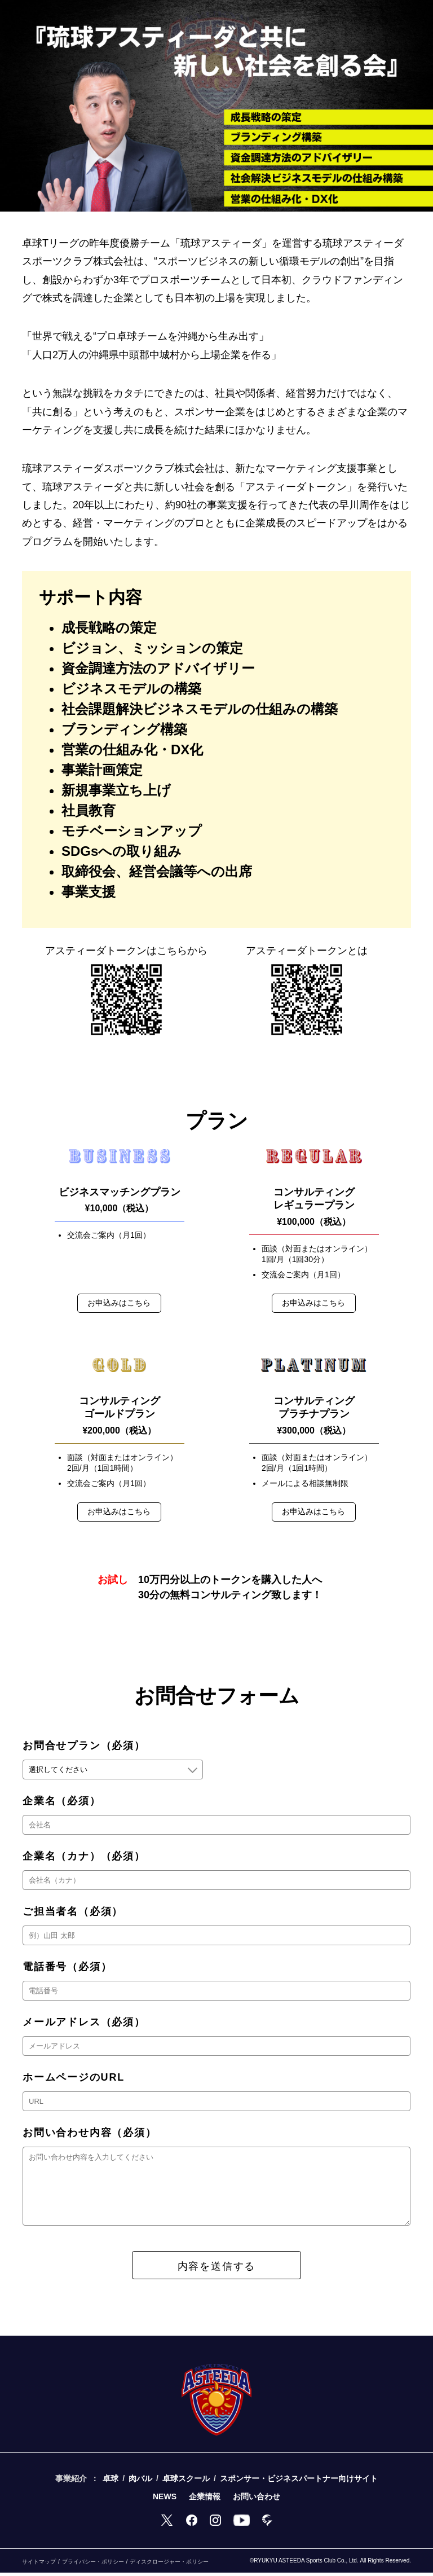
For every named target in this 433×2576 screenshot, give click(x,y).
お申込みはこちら (119, 1303)
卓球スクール (186, 2482)
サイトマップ (39, 2565)
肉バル (140, 2482)
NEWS (164, 2500)
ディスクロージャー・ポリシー (169, 2565)
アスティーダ (307, 951)
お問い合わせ (256, 2500)
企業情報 (204, 2500)
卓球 (110, 2482)
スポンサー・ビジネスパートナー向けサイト (299, 2482)
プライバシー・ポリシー (93, 2565)
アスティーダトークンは (126, 951)
